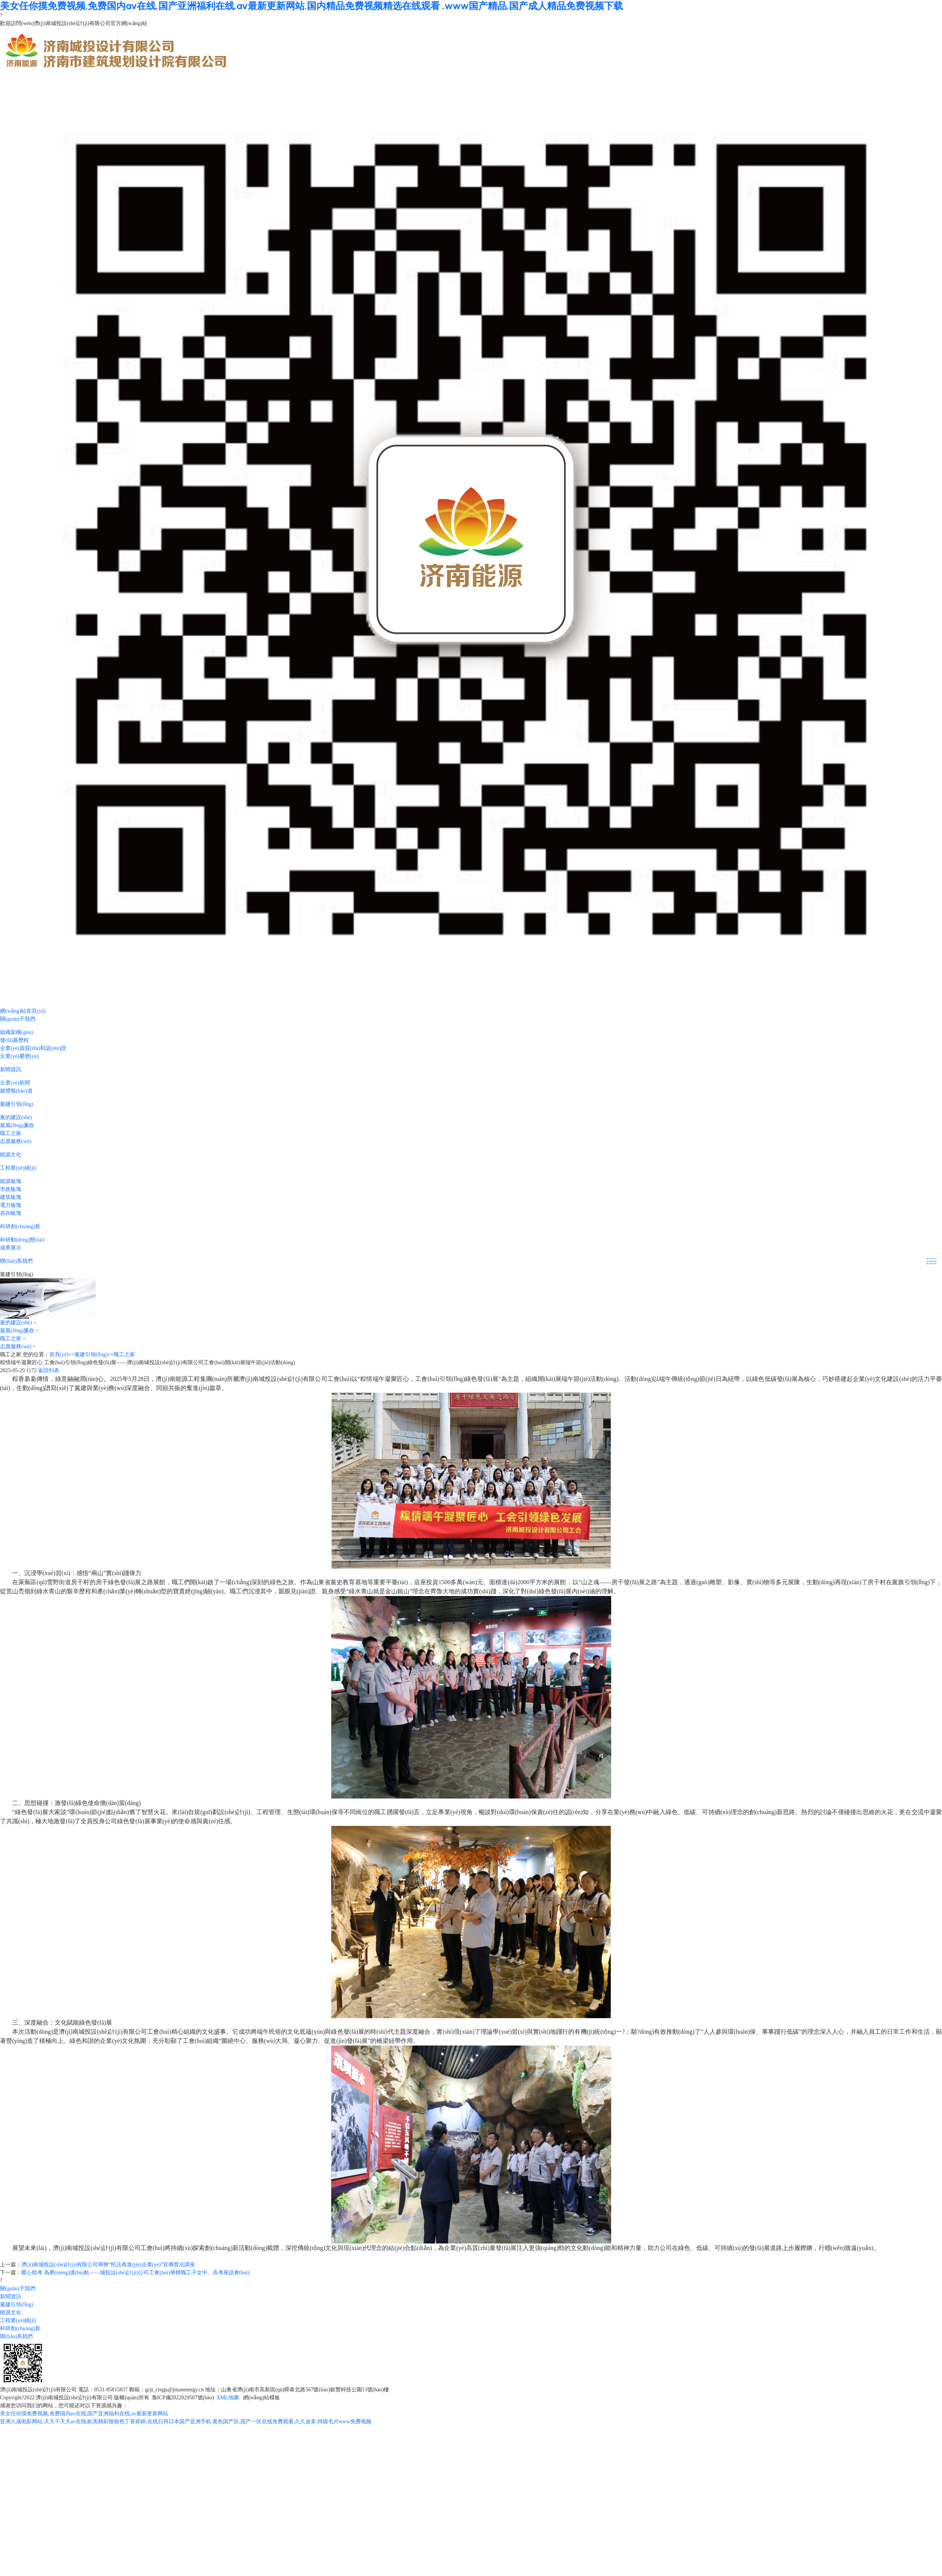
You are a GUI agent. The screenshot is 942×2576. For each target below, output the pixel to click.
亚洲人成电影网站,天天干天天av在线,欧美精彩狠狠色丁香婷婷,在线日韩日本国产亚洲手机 (105, 2421)
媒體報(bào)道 (16, 1091)
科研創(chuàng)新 (20, 1226)
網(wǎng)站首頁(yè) (23, 1011)
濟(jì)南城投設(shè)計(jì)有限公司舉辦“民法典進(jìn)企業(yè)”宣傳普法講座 (108, 2264)
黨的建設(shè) (16, 1117)
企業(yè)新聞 (15, 1083)
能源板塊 (10, 1181)
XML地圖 (228, 2397)
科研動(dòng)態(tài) (22, 1240)
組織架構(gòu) (16, 1032)
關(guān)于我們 (17, 1019)
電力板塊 (10, 1205)
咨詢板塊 (10, 1213)
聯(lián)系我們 (16, 1261)
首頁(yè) (59, 1354)
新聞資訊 (10, 1069)
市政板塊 (10, 1189)
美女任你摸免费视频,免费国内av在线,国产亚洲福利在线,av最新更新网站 (84, 2413)
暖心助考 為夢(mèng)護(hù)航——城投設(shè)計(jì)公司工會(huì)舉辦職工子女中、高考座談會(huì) (135, 2272)
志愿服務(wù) (15, 1141)
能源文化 (10, 1154)
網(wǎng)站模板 (261, 2397)
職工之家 (10, 1133)
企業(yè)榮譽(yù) (19, 1056)
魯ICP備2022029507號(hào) (183, 2397)
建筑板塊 (10, 1197)
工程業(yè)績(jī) (18, 1168)
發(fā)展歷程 (14, 1040)
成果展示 (10, 1248)
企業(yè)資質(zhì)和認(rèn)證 (33, 1048)
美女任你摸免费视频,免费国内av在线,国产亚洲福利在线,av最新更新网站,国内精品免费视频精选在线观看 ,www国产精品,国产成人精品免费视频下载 (311, 5)
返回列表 (48, 1370)
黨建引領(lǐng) (16, 1104)
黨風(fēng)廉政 (17, 1125)
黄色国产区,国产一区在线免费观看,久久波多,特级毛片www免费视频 (291, 2421)
